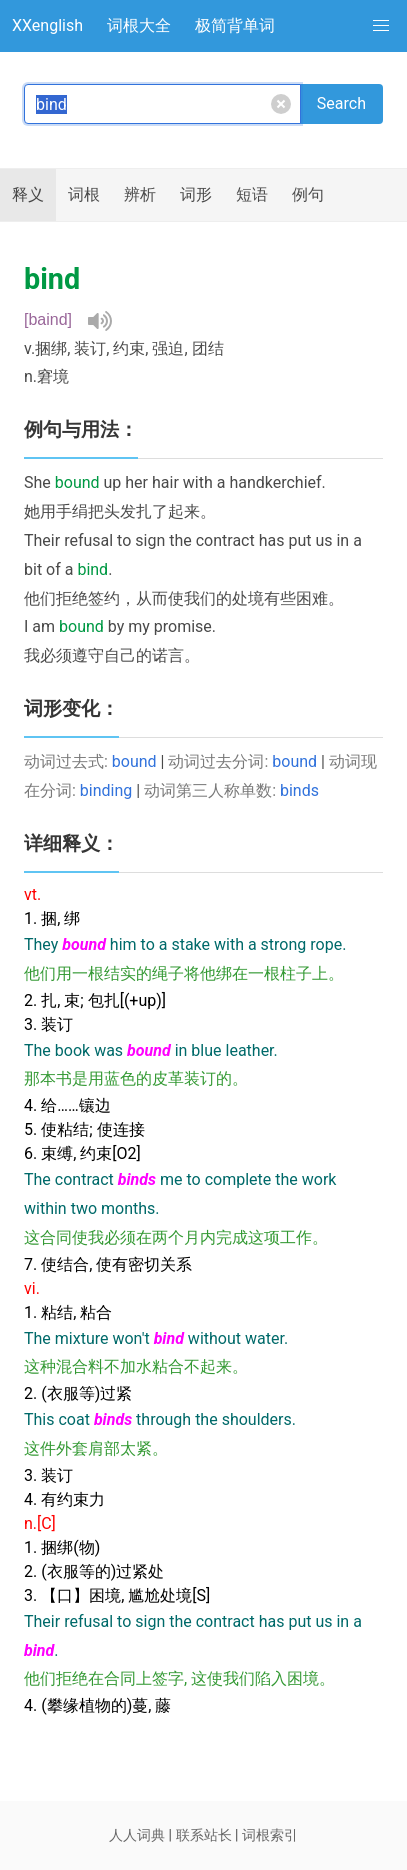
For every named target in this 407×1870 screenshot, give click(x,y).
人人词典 (137, 1835)
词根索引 (270, 1835)
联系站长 (204, 1835)
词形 (196, 194)
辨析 (140, 194)
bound (134, 761)
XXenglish (47, 25)
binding (106, 790)
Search (341, 103)
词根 (84, 194)
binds (299, 790)
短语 (252, 194)
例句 (308, 194)
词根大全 (139, 25)
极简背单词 (235, 25)
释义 (28, 194)
